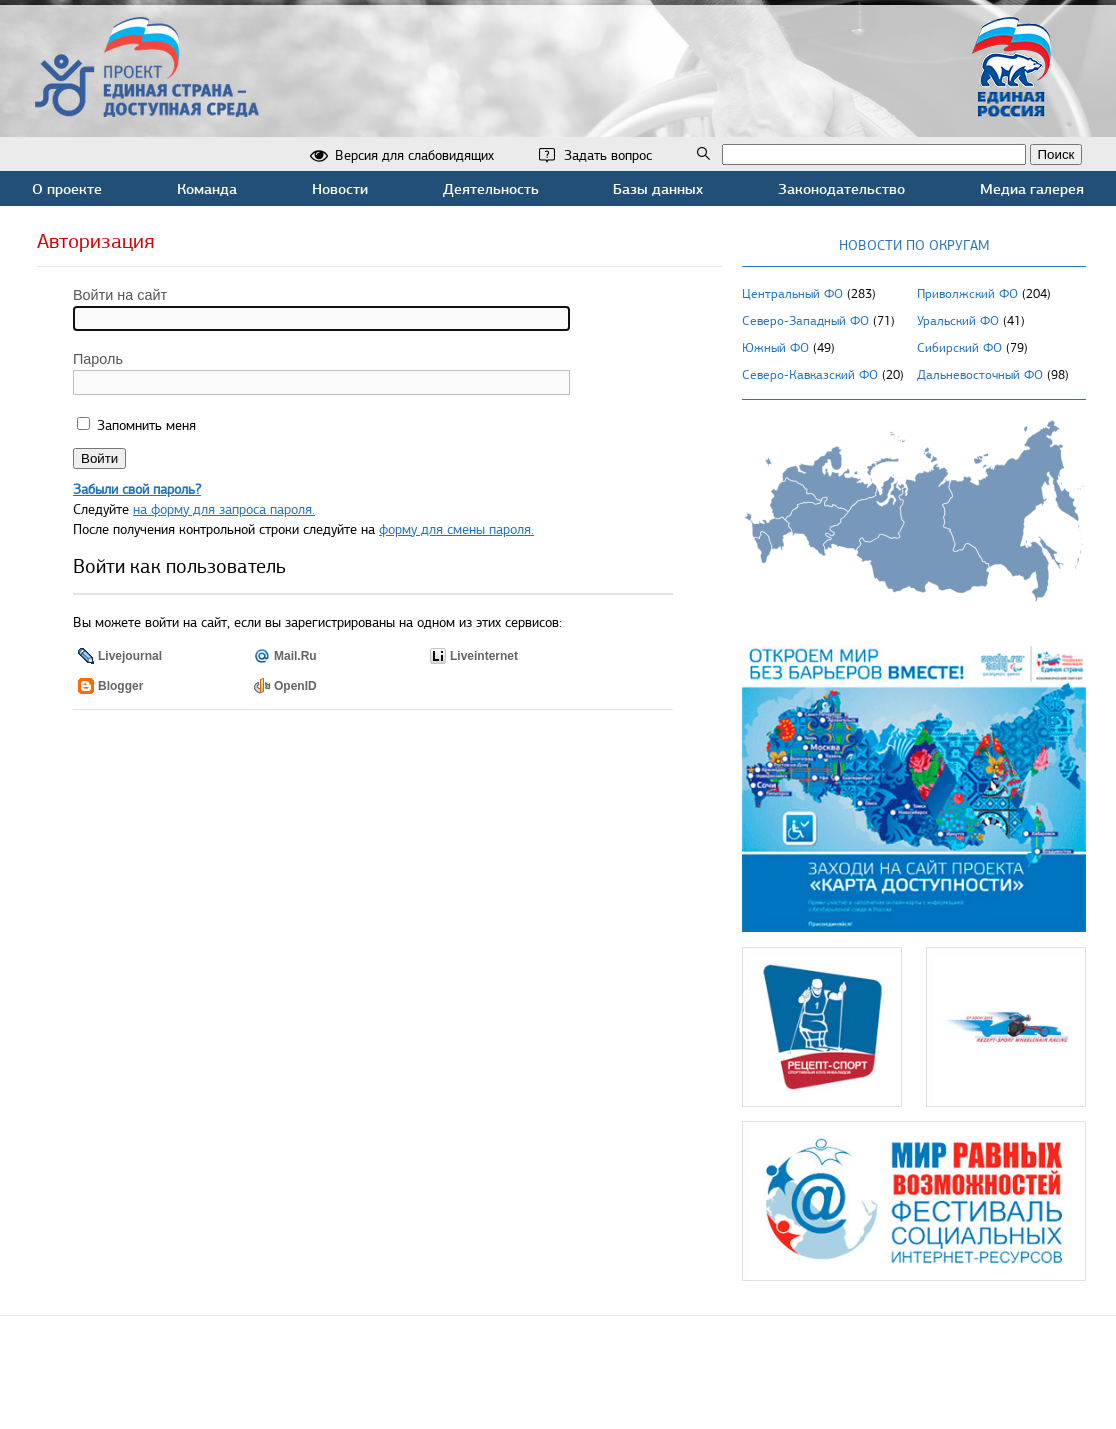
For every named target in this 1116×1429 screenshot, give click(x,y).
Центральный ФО (792, 294)
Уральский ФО (958, 321)
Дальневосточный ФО (980, 375)
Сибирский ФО (959, 348)
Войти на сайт (120, 295)
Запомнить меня (144, 425)
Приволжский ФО (967, 294)
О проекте (67, 188)
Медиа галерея (1032, 188)
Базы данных (658, 188)
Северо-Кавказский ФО (810, 375)
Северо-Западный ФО (805, 321)
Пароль (98, 359)
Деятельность (491, 188)
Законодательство (841, 188)
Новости (340, 188)
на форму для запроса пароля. (224, 509)
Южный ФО (775, 348)
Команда (207, 188)
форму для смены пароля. (456, 529)
